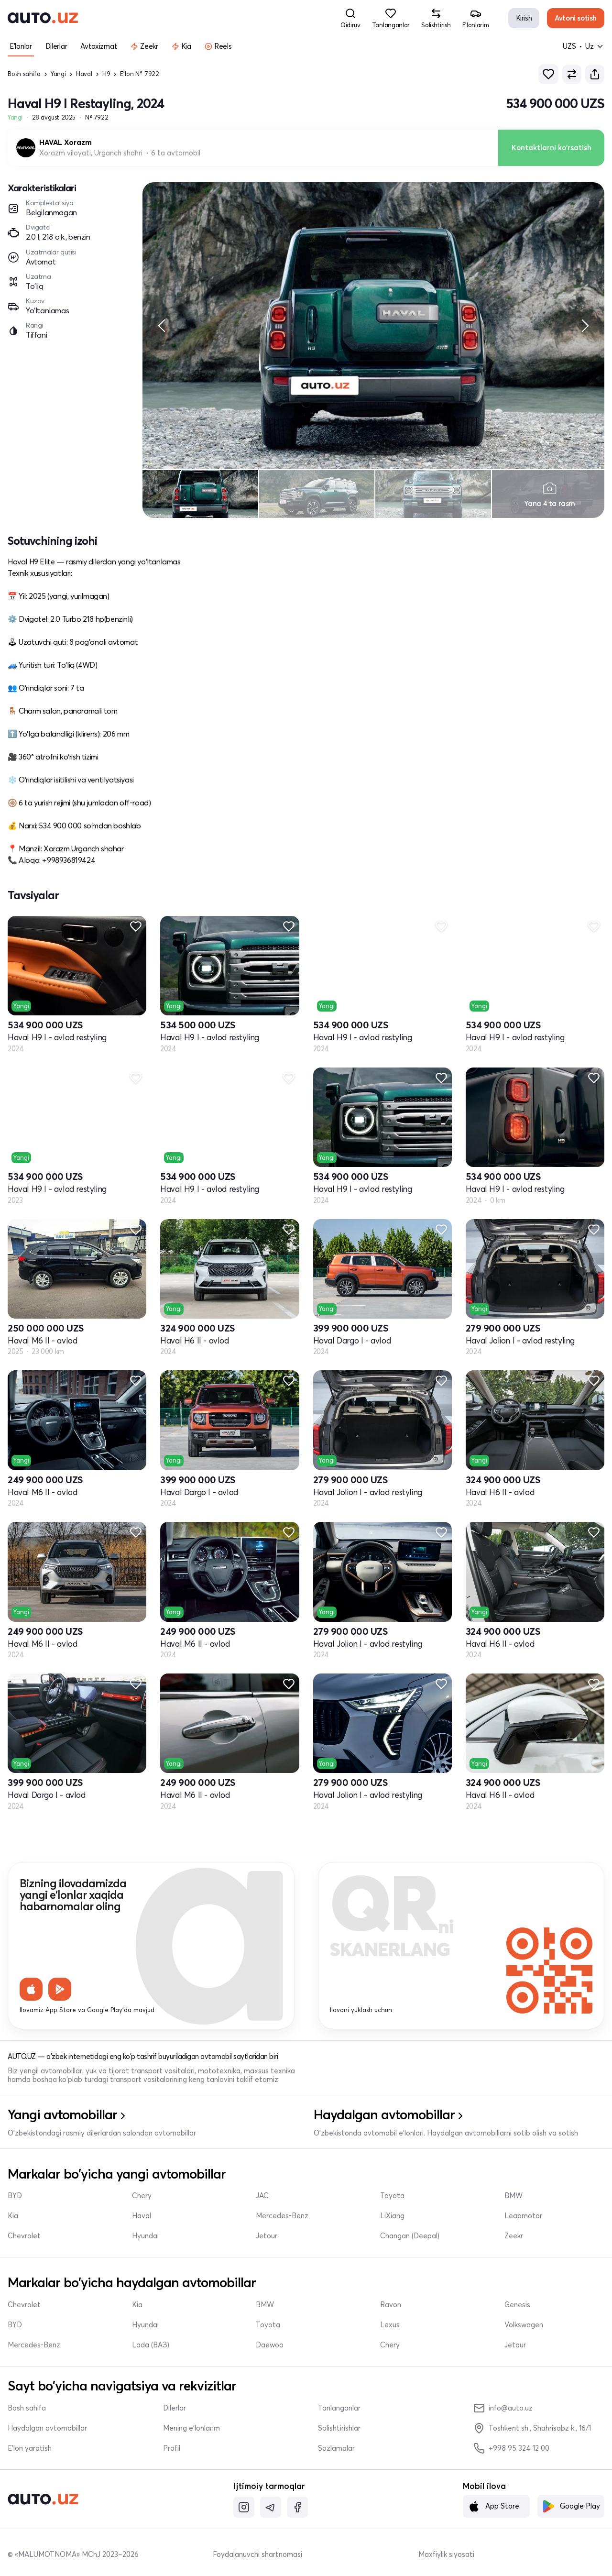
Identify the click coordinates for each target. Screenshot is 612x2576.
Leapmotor (523, 2216)
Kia (13, 2216)
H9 (106, 73)
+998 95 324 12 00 (511, 2448)
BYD (15, 2195)
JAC (262, 2195)
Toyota (392, 2195)
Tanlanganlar (339, 2408)
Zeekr (513, 2236)
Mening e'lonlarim (191, 2428)
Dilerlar (174, 2408)
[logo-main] (43, 18)
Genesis (517, 2305)
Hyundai (145, 2236)
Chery (142, 2195)
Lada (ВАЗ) (150, 2345)
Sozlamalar (336, 2448)
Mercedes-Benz (282, 2216)
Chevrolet (24, 2236)
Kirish (524, 17)
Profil (171, 2448)
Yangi (58, 73)
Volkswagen (523, 2325)
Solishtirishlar (339, 2428)
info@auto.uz (503, 2408)
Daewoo (270, 2345)
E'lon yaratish (30, 2448)
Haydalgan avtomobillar (47, 2428)
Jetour (266, 2236)
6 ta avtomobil (175, 153)
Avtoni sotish (576, 17)
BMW (513, 2195)
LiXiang (392, 2216)
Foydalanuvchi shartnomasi (257, 2554)
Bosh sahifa (24, 73)
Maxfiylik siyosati (446, 2554)
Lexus (390, 2325)
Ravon (390, 2305)
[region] (373, 325)
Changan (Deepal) (409, 2236)
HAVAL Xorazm (65, 142)
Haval (84, 73)
